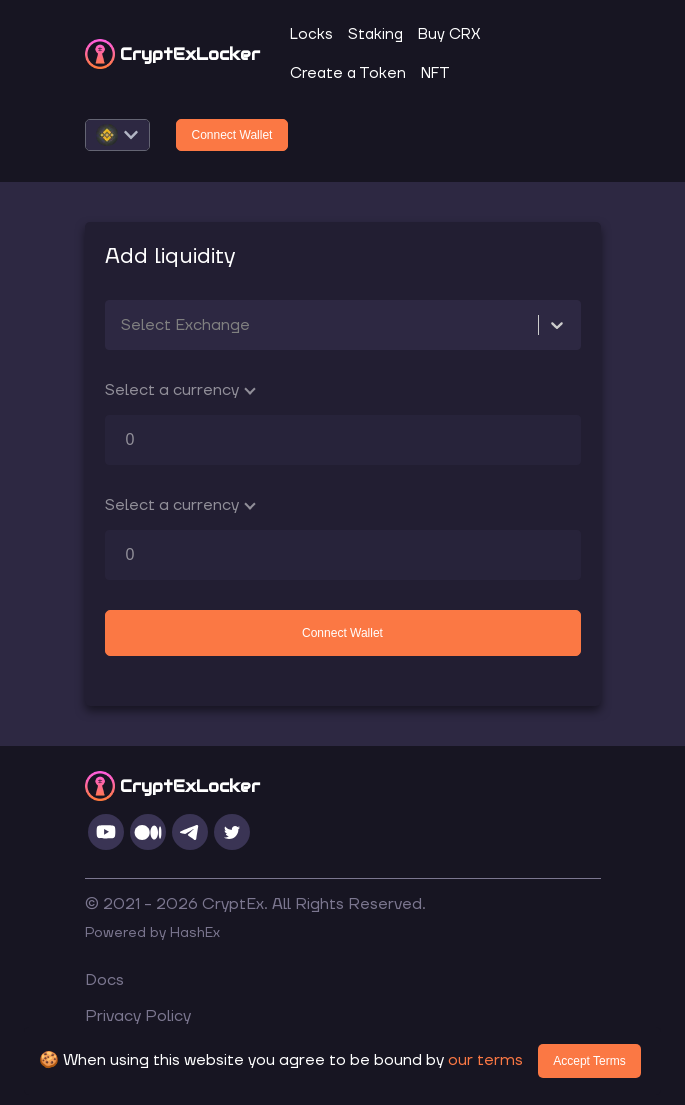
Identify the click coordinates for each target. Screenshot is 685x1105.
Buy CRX (449, 34)
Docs (104, 980)
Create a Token (348, 73)
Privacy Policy (138, 1016)
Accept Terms (589, 1061)
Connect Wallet (232, 135)
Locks (311, 34)
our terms (485, 1060)
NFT (435, 73)
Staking (375, 34)
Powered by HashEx (152, 933)
